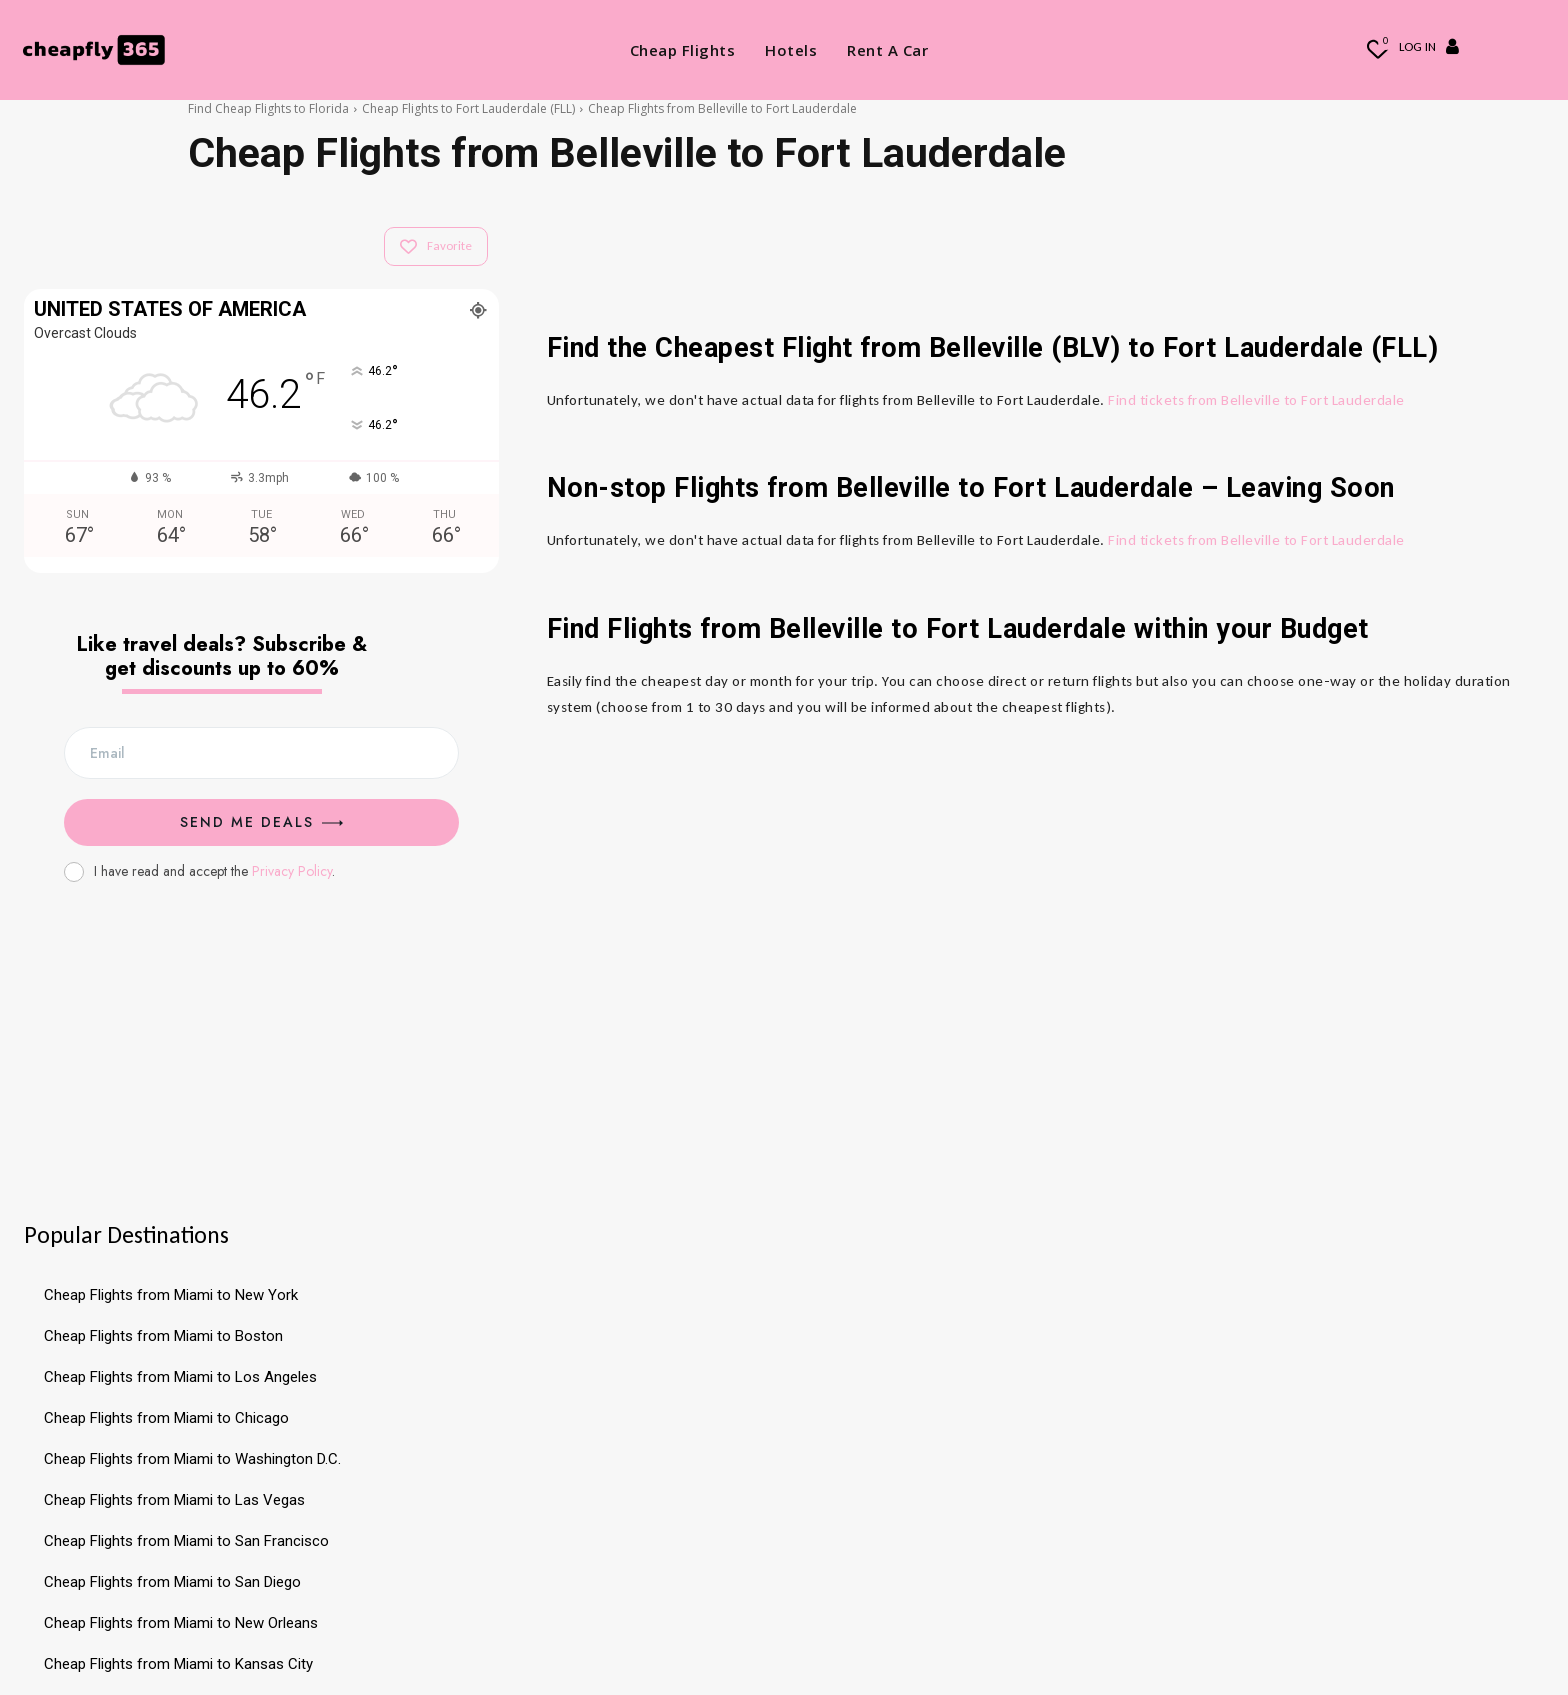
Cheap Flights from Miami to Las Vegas (174, 1500)
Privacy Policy (292, 871)
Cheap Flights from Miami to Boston (163, 1336)
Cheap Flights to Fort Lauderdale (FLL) (468, 108)
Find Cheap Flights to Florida (268, 108)
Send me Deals (261, 822)
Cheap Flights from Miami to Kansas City (178, 1664)
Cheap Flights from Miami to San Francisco (186, 1541)
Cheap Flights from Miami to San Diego (172, 1582)
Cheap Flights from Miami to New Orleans (181, 1623)
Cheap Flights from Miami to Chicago (166, 1418)
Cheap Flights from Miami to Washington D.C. (192, 1459)
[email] (261, 753)
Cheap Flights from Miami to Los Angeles (180, 1377)
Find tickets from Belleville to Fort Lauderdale (1256, 400)
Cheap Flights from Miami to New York (171, 1295)
